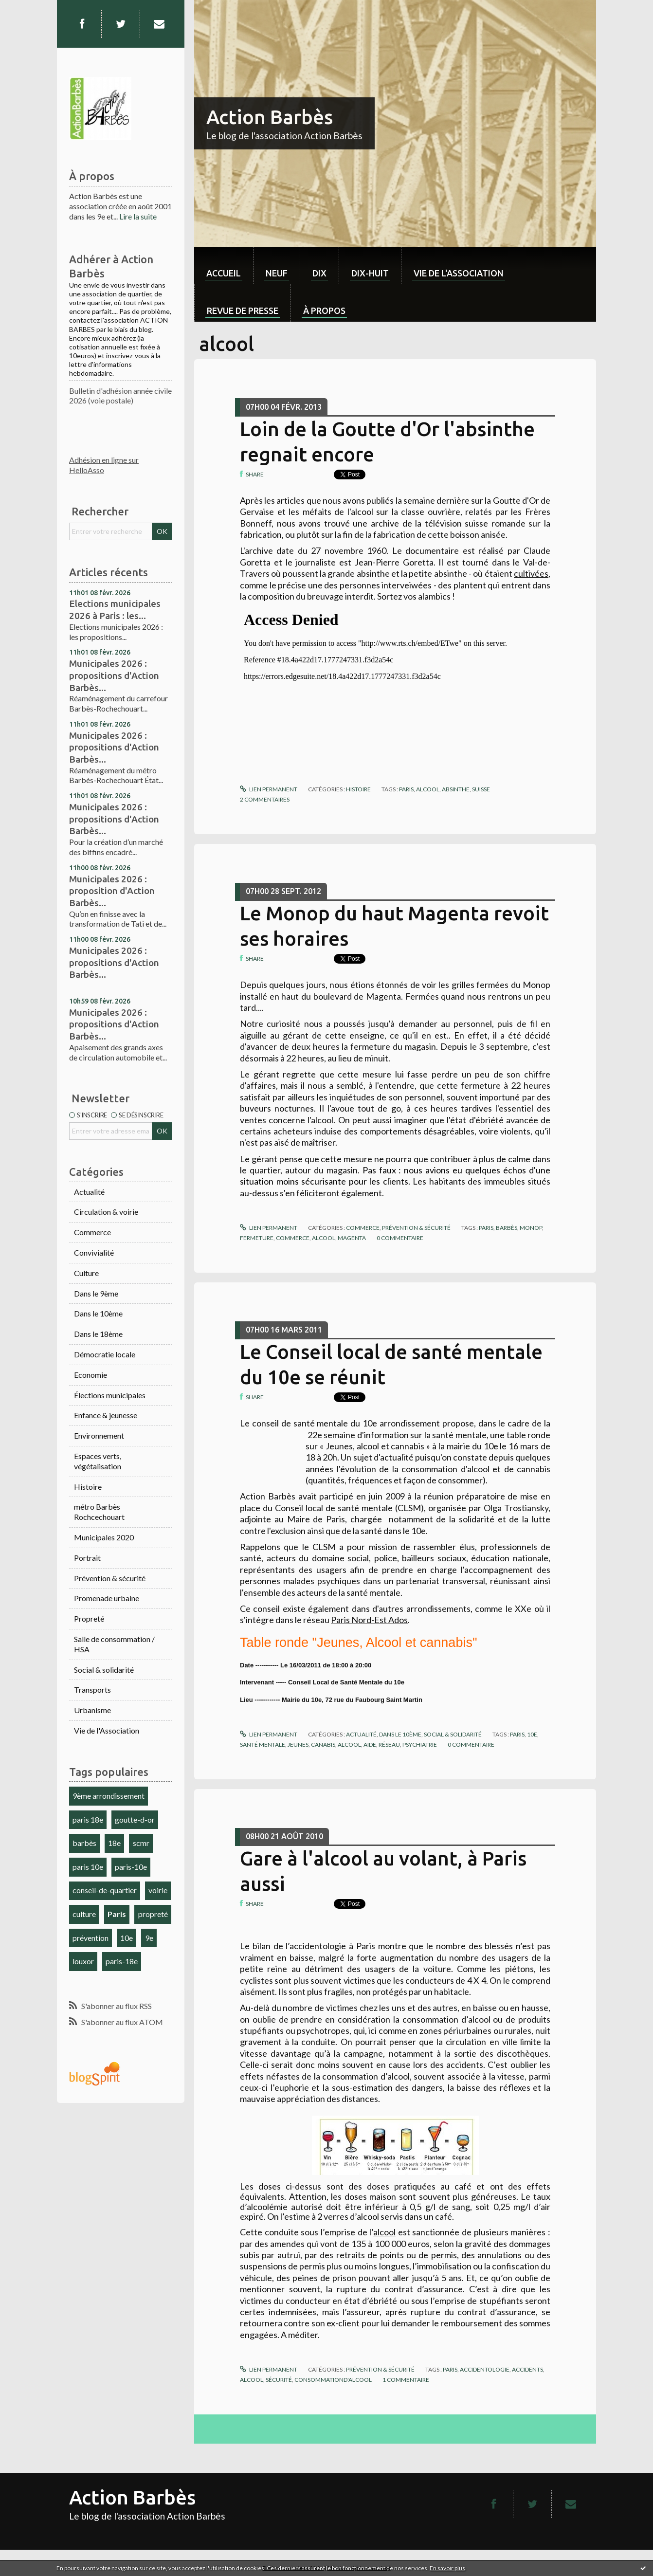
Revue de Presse (242, 310)
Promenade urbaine (106, 1598)
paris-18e (122, 1961)
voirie (157, 1890)
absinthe (456, 789)
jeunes (298, 1744)
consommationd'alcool (333, 2379)
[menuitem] (223, 265)
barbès (84, 1842)
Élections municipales (109, 1395)
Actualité (89, 1191)
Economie (90, 1374)
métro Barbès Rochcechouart (99, 1511)
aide (369, 1744)
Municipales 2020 (104, 1537)
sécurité (279, 2379)
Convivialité (94, 1252)
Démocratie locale (104, 1354)
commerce (292, 1238)
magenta (352, 1238)
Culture (86, 1273)
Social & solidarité (104, 1669)
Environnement (99, 1435)
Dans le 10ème (98, 1313)
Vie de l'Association (106, 1730)
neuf (277, 273)
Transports (92, 1689)
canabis (323, 1744)
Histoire (88, 1486)
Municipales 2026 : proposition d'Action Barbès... (112, 891)
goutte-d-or (135, 1819)
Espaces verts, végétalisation (97, 1461)
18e (114, 1842)
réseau (389, 1744)
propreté (153, 1913)
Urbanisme (92, 1710)
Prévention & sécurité (109, 1578)
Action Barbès (269, 117)
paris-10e (131, 1866)
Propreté (89, 1618)
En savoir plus (447, 2568)
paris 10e (88, 1866)
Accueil (223, 273)
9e (149, 1937)
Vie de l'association (459, 273)
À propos (324, 310)
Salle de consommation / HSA (114, 1644)
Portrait (87, 1557)
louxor (83, 1961)
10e (126, 1937)
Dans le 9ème (96, 1293)
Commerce (92, 1232)
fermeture (256, 1238)
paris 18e (88, 1819)
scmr (141, 1842)
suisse (481, 789)
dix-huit (370, 273)
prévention (91, 1937)
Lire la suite (138, 216)
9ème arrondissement (109, 1795)
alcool (427, 789)
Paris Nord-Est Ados (369, 1619)
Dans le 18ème (98, 1333)
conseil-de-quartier (105, 1890)
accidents (527, 2369)
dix (319, 273)
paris (406, 789)
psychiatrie (419, 1744)
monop (531, 1227)
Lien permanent (268, 789)
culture (84, 1913)
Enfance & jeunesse (105, 1415)
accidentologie (484, 2369)
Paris (117, 1913)
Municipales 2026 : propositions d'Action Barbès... (114, 675)
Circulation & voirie (106, 1211)
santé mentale (262, 1744)
